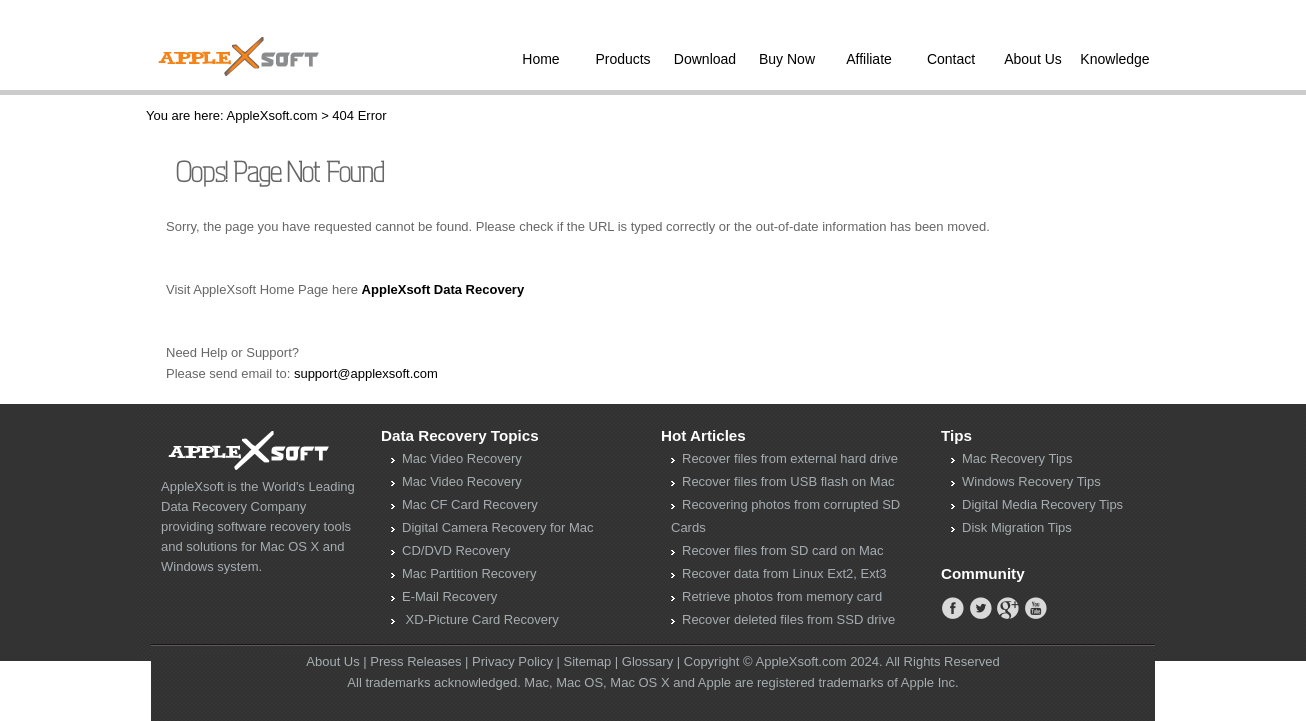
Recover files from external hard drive (790, 458)
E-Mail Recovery (449, 596)
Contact (951, 59)
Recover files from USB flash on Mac (788, 481)
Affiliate (869, 59)
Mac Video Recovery (462, 458)
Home (540, 59)
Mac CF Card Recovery (470, 504)
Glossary (647, 661)
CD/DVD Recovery (456, 550)
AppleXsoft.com (271, 115)
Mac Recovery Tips (1017, 458)
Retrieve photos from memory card (782, 596)
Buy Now (787, 59)
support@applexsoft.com (366, 373)
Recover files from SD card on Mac (783, 550)
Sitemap (588, 661)
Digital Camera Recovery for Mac (497, 527)
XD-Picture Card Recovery (480, 619)
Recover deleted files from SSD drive (788, 619)
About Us (1033, 59)
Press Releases (415, 661)
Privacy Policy (512, 661)
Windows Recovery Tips (1031, 481)
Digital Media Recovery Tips (1042, 504)
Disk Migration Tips (1017, 527)
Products (622, 59)
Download (705, 59)
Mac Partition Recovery (469, 573)
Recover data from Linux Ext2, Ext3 (784, 573)
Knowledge (1114, 59)
